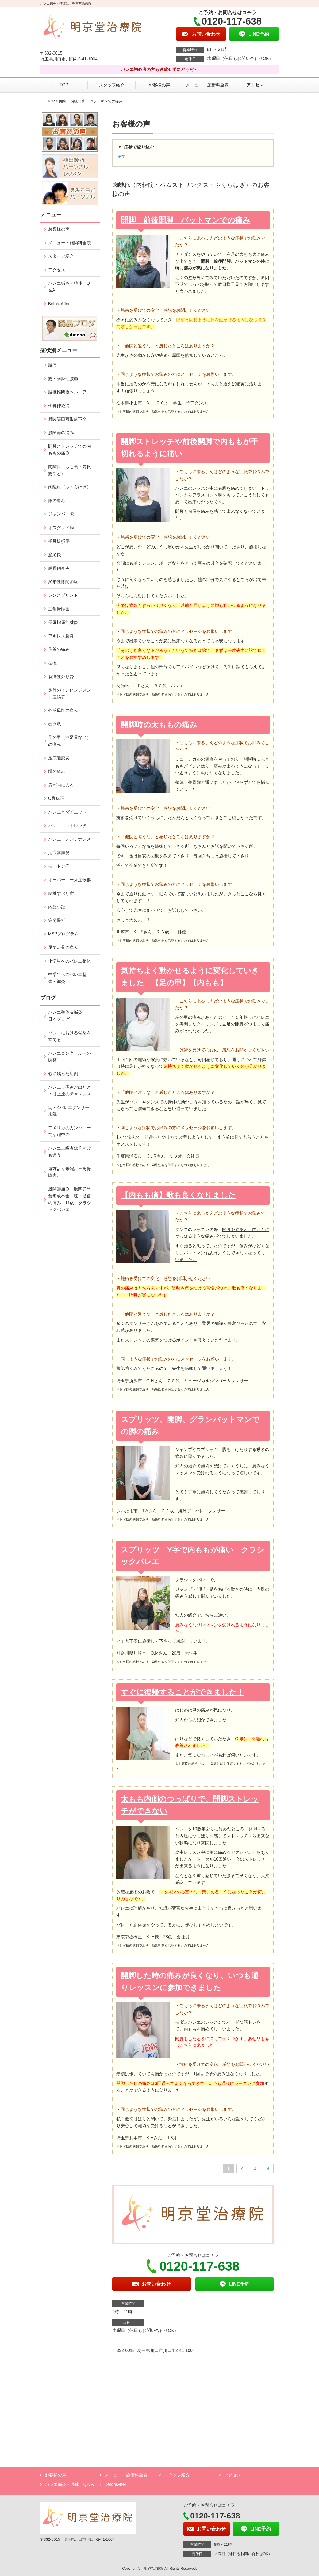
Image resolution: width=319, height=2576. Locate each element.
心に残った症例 (63, 1073)
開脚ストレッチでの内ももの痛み (69, 449)
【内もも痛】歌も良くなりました (178, 1195)
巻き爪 (54, 724)
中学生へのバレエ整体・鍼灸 (67, 978)
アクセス (255, 85)
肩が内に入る (61, 785)
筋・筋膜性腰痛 (63, 378)
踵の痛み (59, 771)
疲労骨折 (56, 920)
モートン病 (59, 866)
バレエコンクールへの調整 (69, 1056)
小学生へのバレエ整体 (69, 961)
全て (121, 156)
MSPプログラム (63, 934)
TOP (64, 85)
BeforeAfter (59, 304)
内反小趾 (56, 907)
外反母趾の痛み (63, 710)
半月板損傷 (59, 541)
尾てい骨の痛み (63, 947)
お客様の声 (159, 85)
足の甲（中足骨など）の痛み (69, 741)
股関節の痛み (61, 432)
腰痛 (52, 365)
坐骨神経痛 (59, 405)
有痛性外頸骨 (61, 676)
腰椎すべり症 (61, 893)
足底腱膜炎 (59, 758)
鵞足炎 (54, 554)
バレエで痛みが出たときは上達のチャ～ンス (69, 1090)
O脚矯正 (56, 798)
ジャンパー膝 (61, 514)
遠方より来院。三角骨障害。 (69, 1172)
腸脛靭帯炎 (59, 568)
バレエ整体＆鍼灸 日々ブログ (67, 1015)
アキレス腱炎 (61, 636)
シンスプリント (63, 595)
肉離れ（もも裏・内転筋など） (69, 470)
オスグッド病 (61, 527)
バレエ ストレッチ (67, 825)
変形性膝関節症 (63, 581)
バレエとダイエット (67, 812)
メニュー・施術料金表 (207, 85)
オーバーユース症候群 (69, 879)
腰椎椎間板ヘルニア (67, 392)
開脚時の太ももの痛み (163, 725)
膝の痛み (56, 500)
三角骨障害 (59, 609)
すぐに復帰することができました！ (182, 1692)
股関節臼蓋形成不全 (67, 419)
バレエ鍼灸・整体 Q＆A (69, 286)
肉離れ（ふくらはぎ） (69, 487)
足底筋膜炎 (59, 852)
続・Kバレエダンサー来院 (69, 1111)
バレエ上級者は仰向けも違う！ (69, 1151)
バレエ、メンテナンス (69, 839)
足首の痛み (59, 649)
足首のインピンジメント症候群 (69, 693)
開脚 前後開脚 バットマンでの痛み (185, 220)
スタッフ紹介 (112, 85)
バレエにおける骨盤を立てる (69, 1036)
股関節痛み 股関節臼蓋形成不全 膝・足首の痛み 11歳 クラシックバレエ (69, 1199)
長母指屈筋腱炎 (63, 622)
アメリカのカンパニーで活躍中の (69, 1131)
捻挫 (52, 663)
